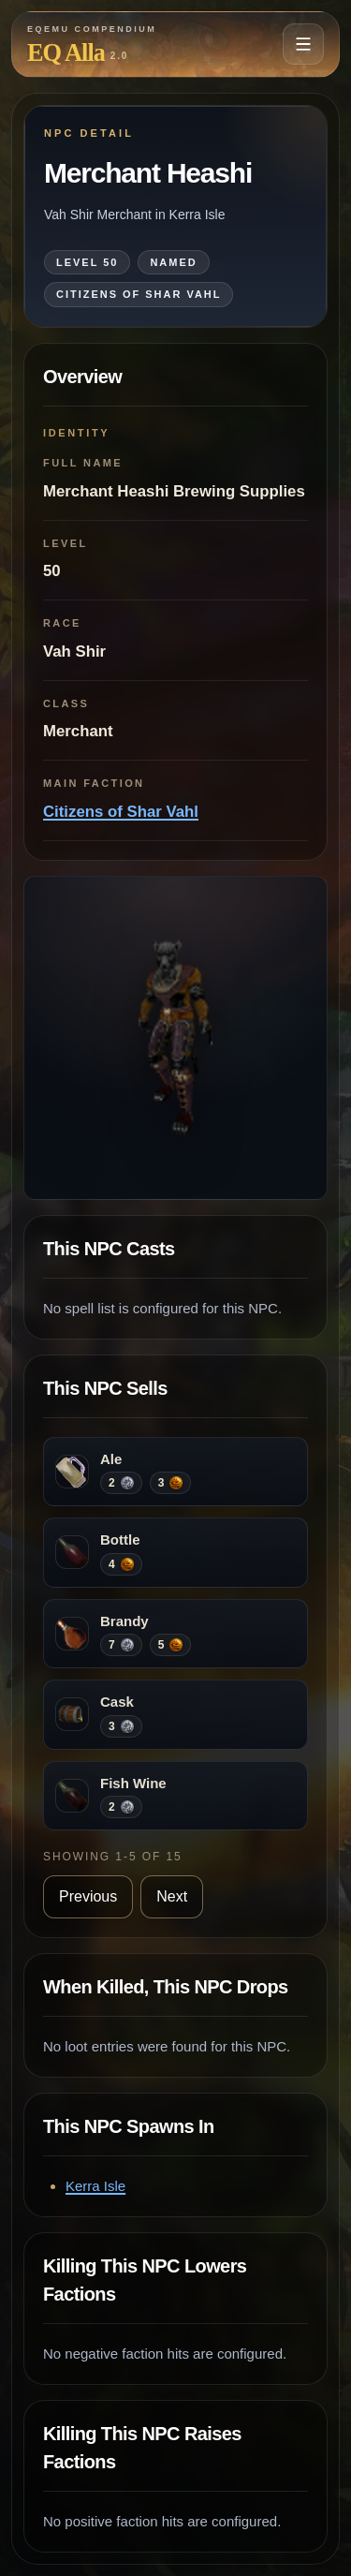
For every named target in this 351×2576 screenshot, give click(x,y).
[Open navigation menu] (303, 44)
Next (171, 1896)
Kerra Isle (95, 2186)
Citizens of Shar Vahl (120, 812)
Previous (88, 1896)
